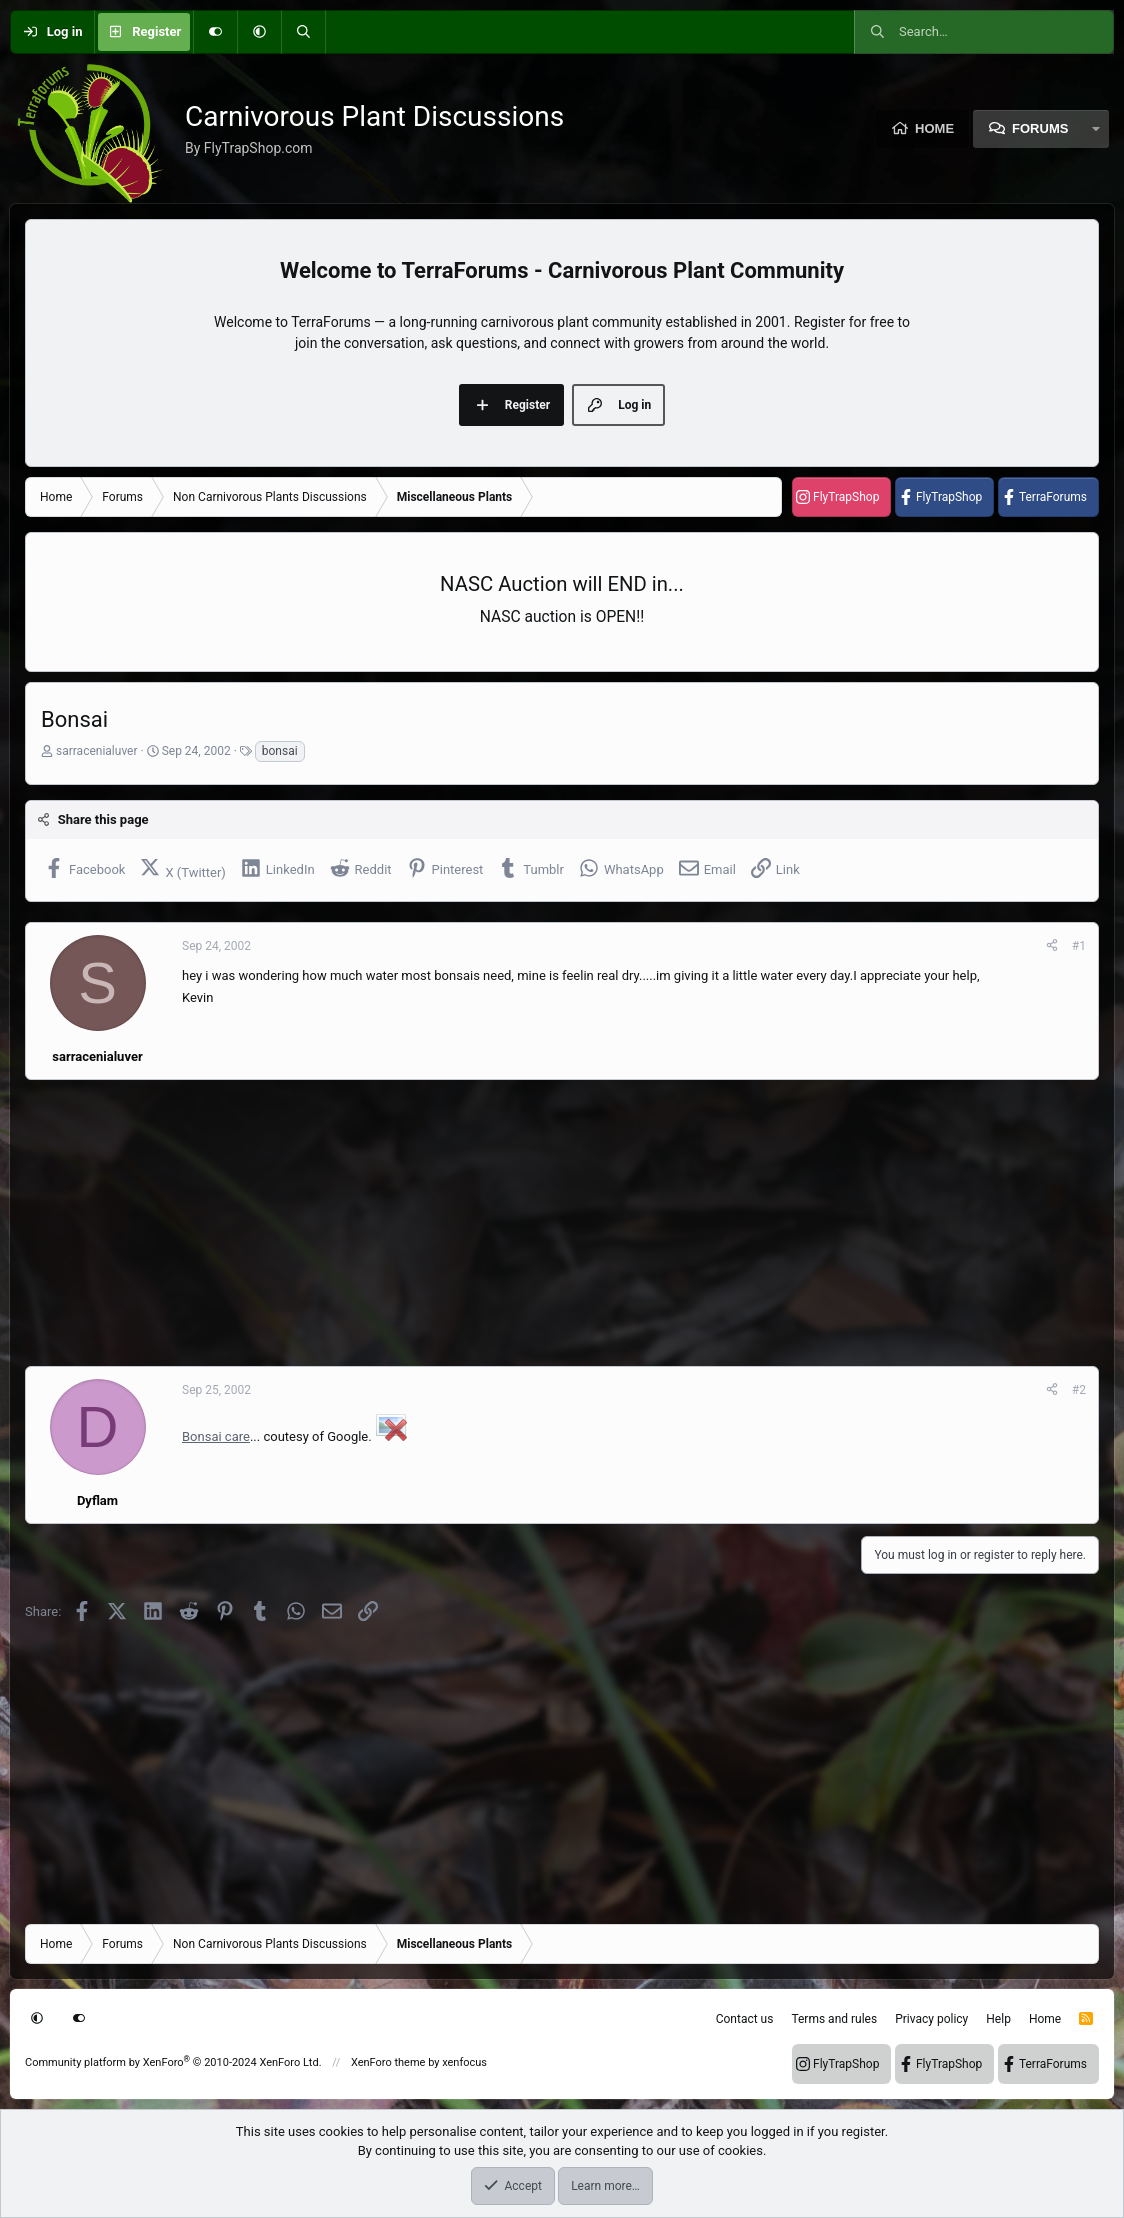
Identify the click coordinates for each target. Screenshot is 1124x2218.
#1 (1079, 946)
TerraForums (1053, 497)
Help (998, 2019)
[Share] (1052, 946)
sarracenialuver (97, 751)
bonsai (280, 751)
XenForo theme (388, 2062)
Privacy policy (931, 2019)
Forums (1040, 128)
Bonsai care (216, 1436)
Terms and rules (834, 2019)
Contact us (745, 2019)
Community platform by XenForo (173, 2062)
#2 (1079, 1390)
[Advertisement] (562, 1223)
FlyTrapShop (846, 497)
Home (934, 128)
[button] (259, 32)
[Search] (303, 32)
